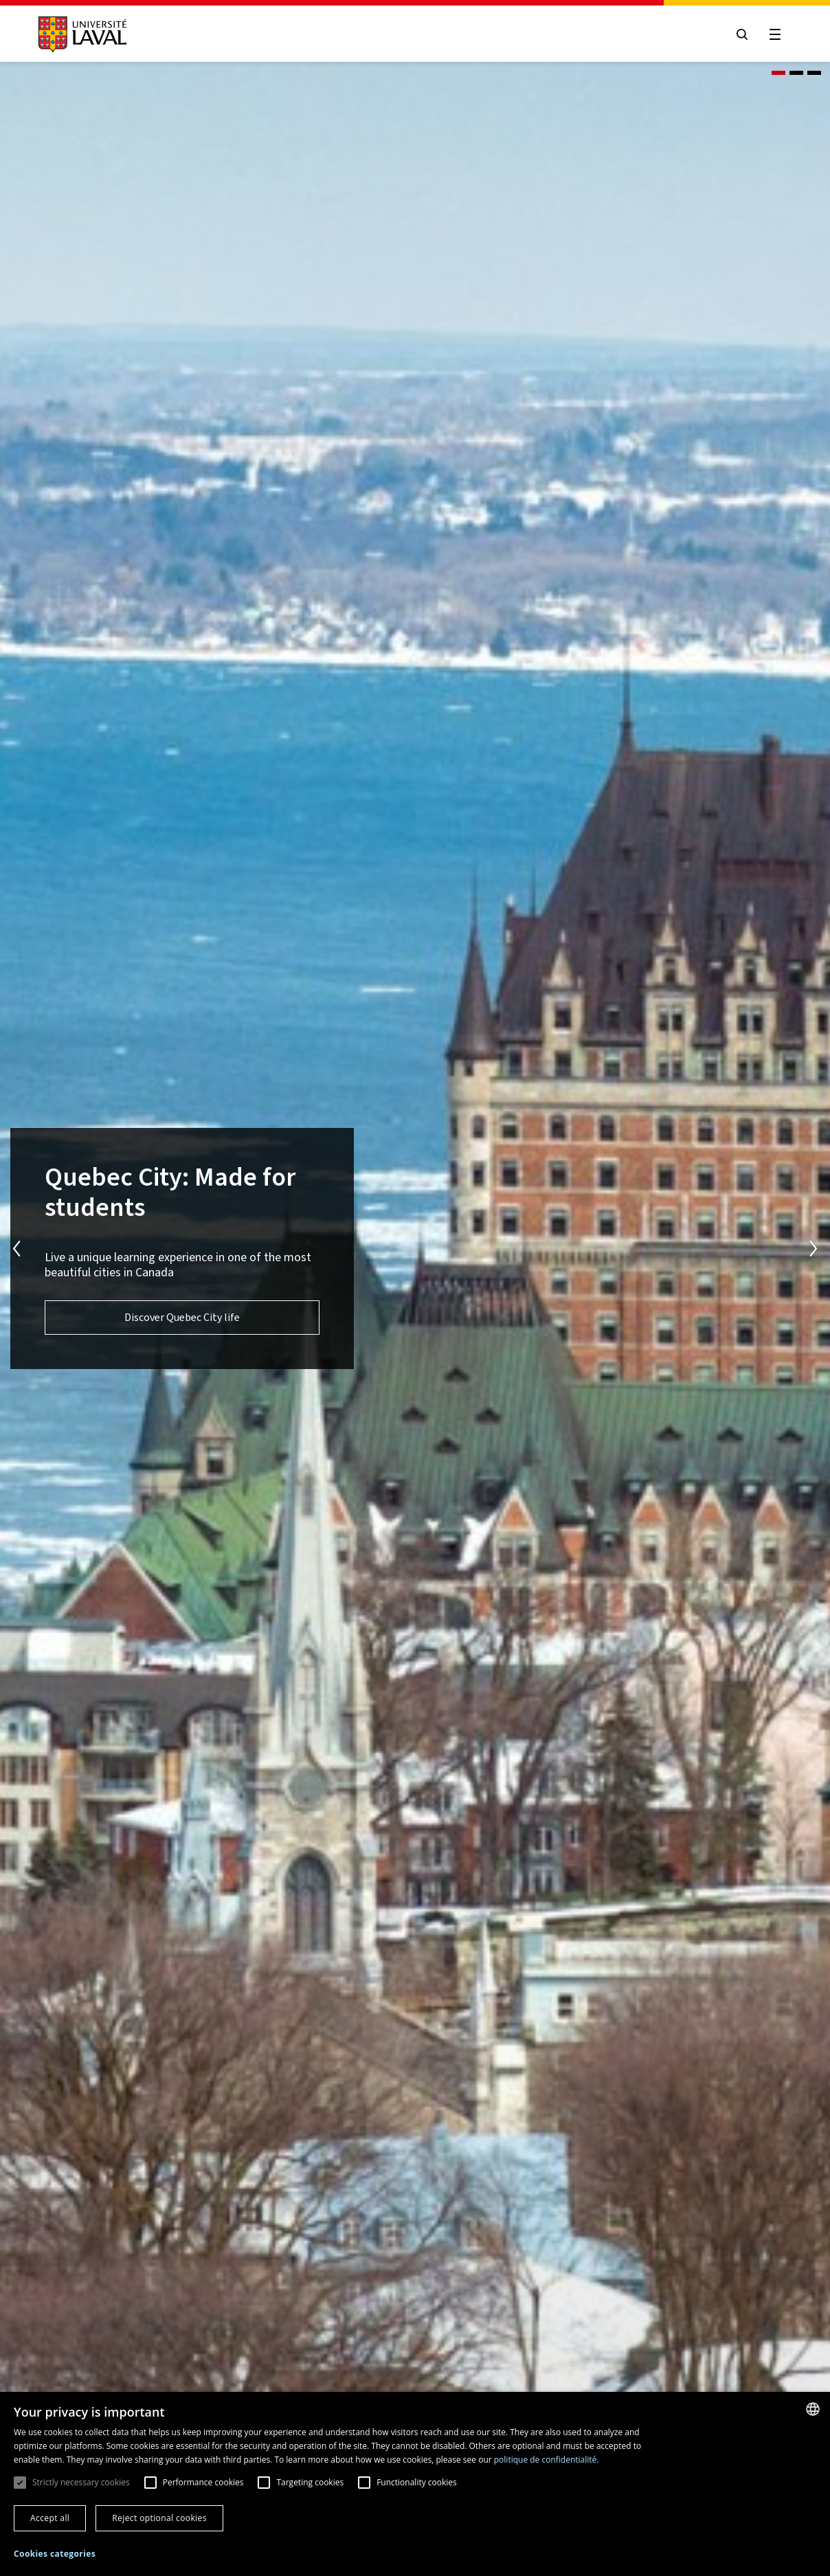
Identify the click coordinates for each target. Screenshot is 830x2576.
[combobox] (813, 2409)
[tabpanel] (415, 1248)
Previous (16, 1248)
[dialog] (415, 2484)
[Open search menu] (742, 34)
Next (813, 1248)
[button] (55, 2554)
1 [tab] (778, 73)
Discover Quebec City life (182, 1317)
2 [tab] (796, 73)
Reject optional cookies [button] (159, 2518)
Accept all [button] (49, 2518)
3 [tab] (814, 73)
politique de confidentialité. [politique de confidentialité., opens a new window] (546, 2459)
